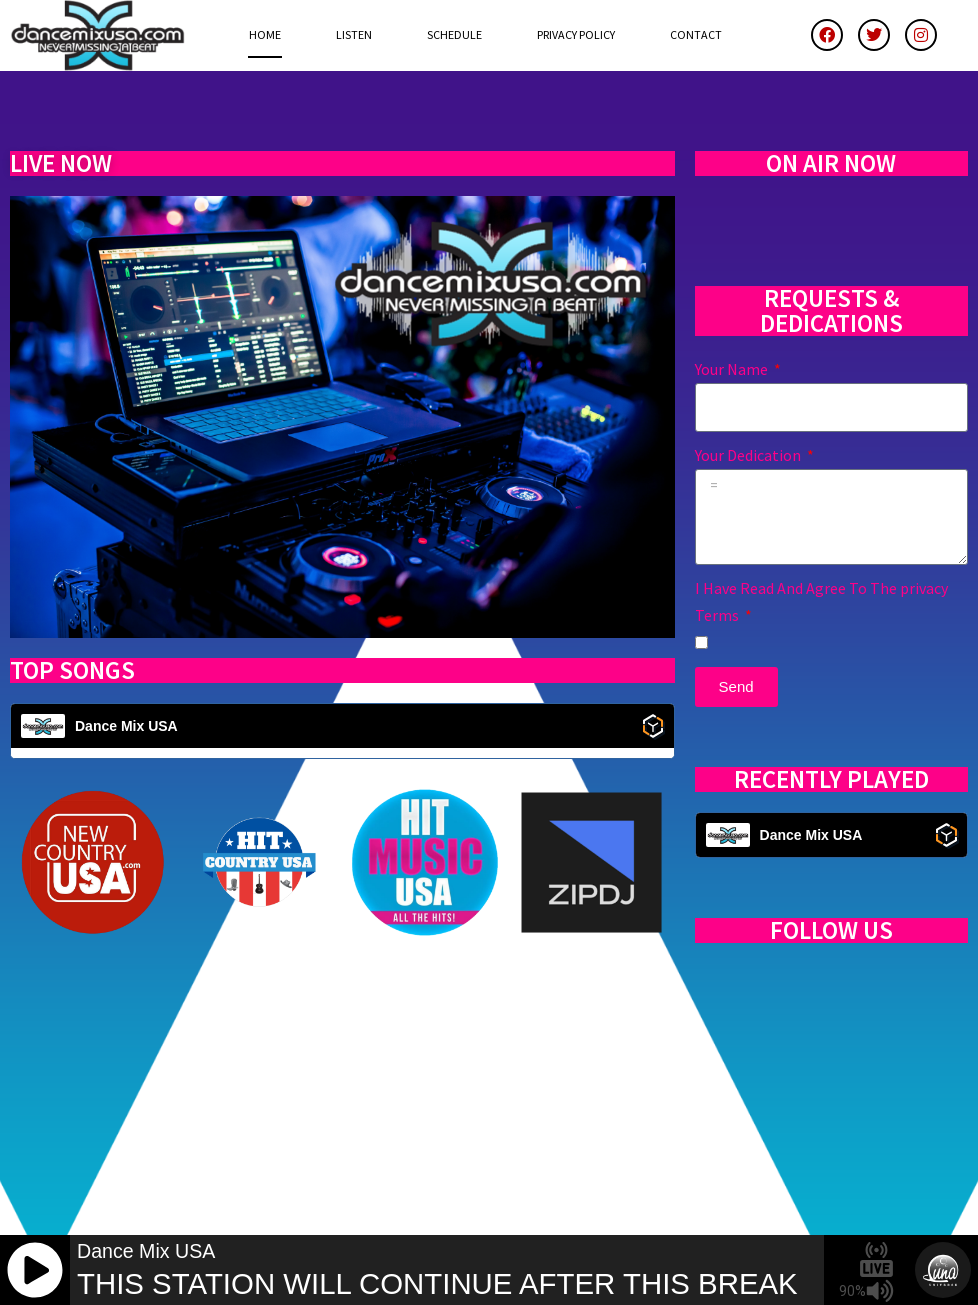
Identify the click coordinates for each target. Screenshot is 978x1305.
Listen (354, 34)
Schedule (454, 34)
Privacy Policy (576, 34)
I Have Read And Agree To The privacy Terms (821, 601)
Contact (696, 34)
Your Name (733, 369)
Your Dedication (749, 455)
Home (265, 34)
